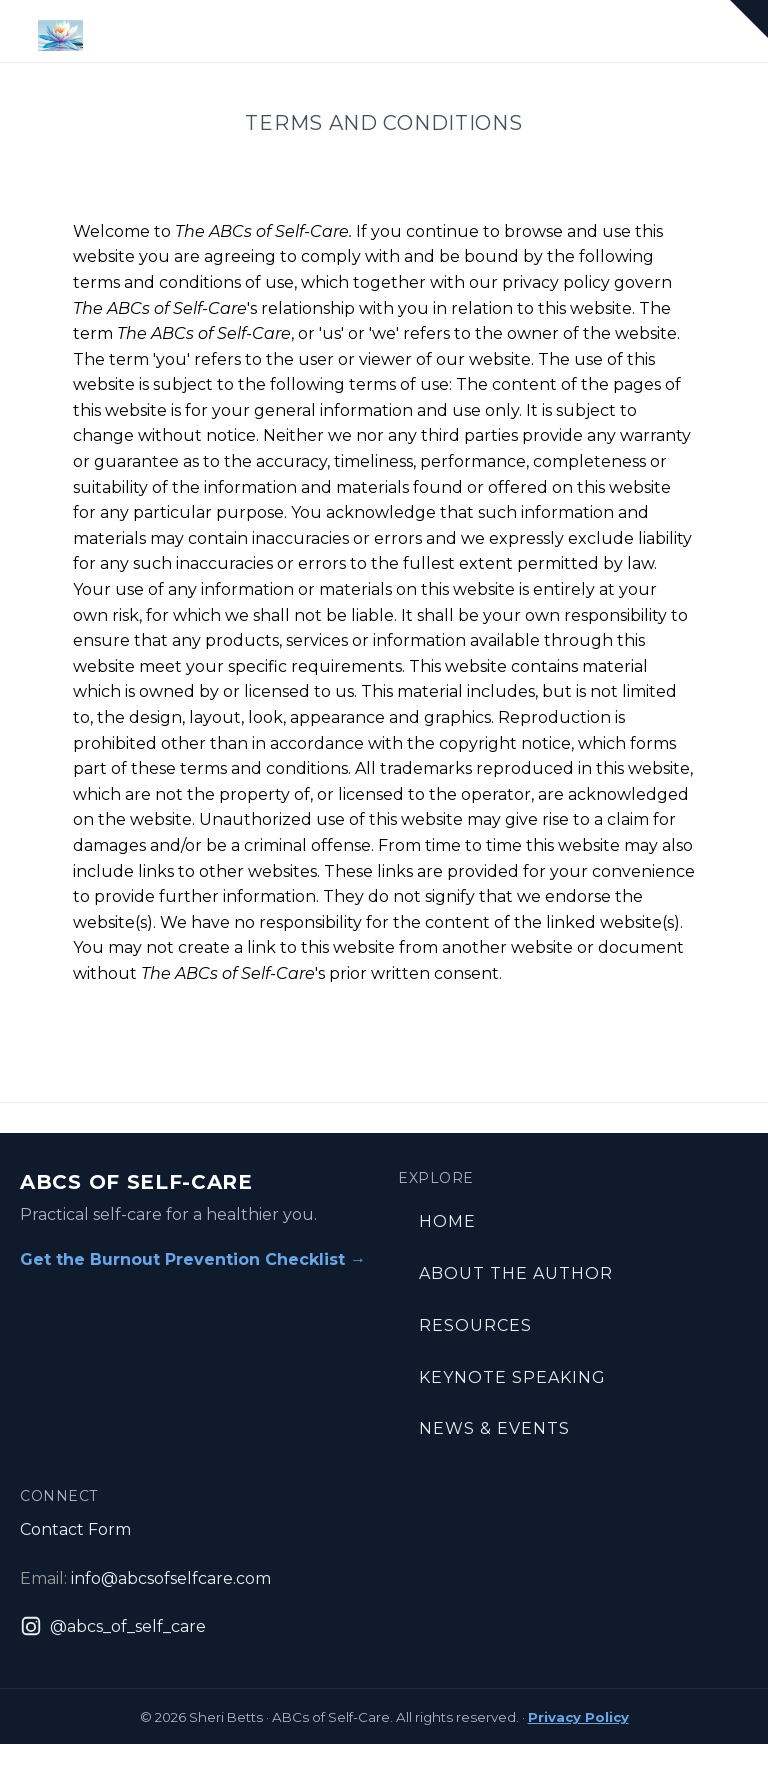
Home (447, 1221)
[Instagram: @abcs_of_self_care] (113, 1626)
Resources (475, 1325)
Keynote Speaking (512, 1377)
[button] (749, 19)
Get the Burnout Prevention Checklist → (193, 1259)
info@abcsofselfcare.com (171, 1578)
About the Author (516, 1273)
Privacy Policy (578, 1717)
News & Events (494, 1428)
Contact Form (75, 1529)
